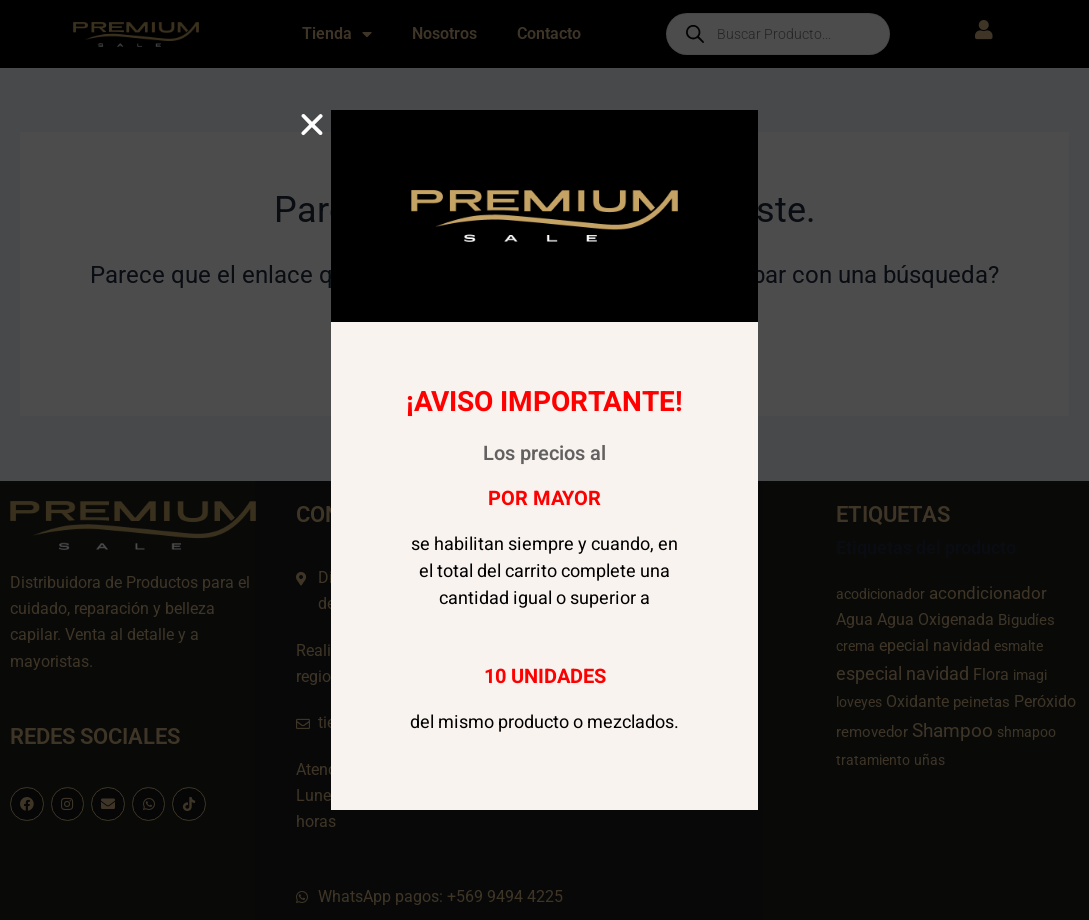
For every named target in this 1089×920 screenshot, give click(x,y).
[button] (312, 125)
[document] (544, 460)
